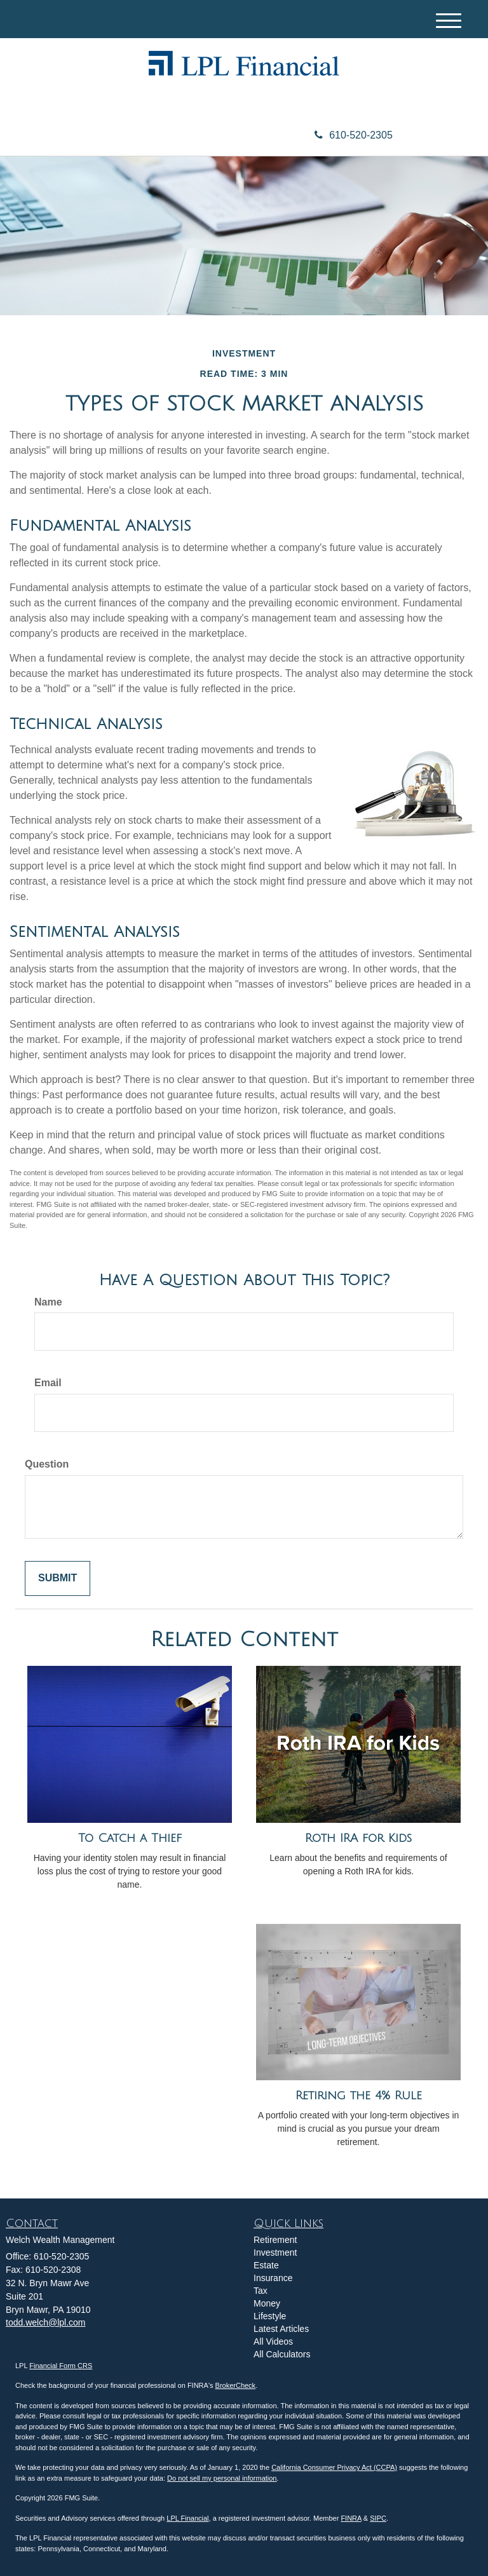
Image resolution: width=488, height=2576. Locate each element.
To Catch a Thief (130, 1838)
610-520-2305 (354, 135)
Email (48, 1382)
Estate (266, 2265)
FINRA (351, 2518)
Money (267, 2303)
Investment (275, 2252)
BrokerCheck (235, 2385)
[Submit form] (57, 1578)
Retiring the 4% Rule (358, 2095)
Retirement (275, 2240)
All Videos (273, 2341)
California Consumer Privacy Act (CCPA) (334, 2467)
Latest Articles (281, 2329)
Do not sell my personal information (221, 2478)
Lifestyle (270, 2316)
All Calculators (282, 2354)
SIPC (378, 2518)
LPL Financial (187, 2518)
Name (48, 1302)
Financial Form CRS (60, 2365)
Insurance (273, 2278)
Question (47, 1464)
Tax (261, 2291)
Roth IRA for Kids (358, 1838)
